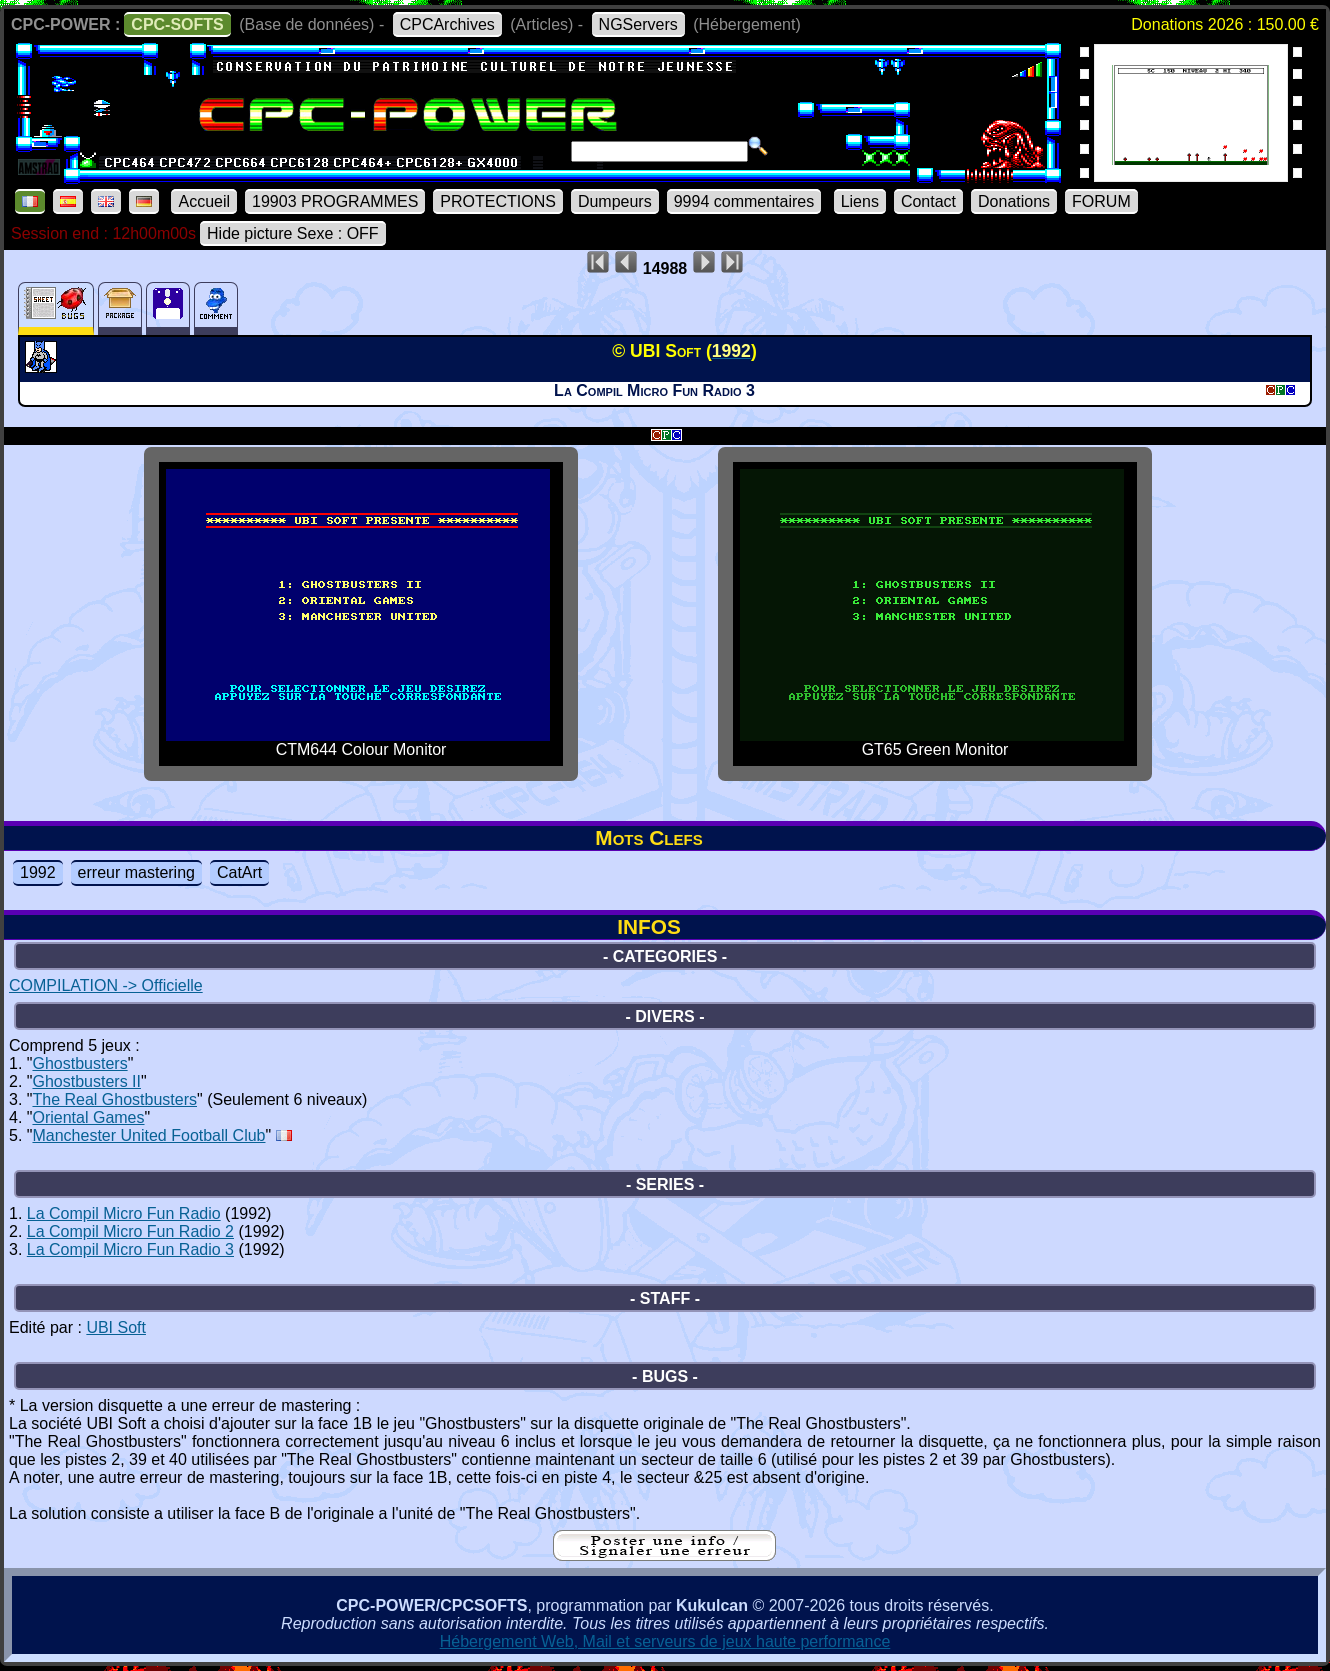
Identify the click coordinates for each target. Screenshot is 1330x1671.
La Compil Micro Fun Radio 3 (130, 1249)
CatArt (239, 872)
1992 (38, 872)
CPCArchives (447, 24)
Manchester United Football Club (148, 1135)
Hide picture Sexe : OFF (293, 233)
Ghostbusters (79, 1063)
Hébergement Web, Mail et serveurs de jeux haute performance (665, 1641)
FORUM (1101, 201)
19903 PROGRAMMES (335, 201)
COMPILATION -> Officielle (106, 985)
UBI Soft (116, 1327)
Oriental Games (88, 1117)
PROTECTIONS (498, 201)
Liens (860, 201)
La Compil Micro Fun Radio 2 (130, 1231)
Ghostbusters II (86, 1081)
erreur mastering (136, 872)
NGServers (638, 24)
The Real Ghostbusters (114, 1099)
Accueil (204, 201)
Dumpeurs (615, 201)
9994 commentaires (744, 201)
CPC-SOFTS (177, 24)
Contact (928, 201)
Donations (1014, 201)
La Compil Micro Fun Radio (124, 1213)
